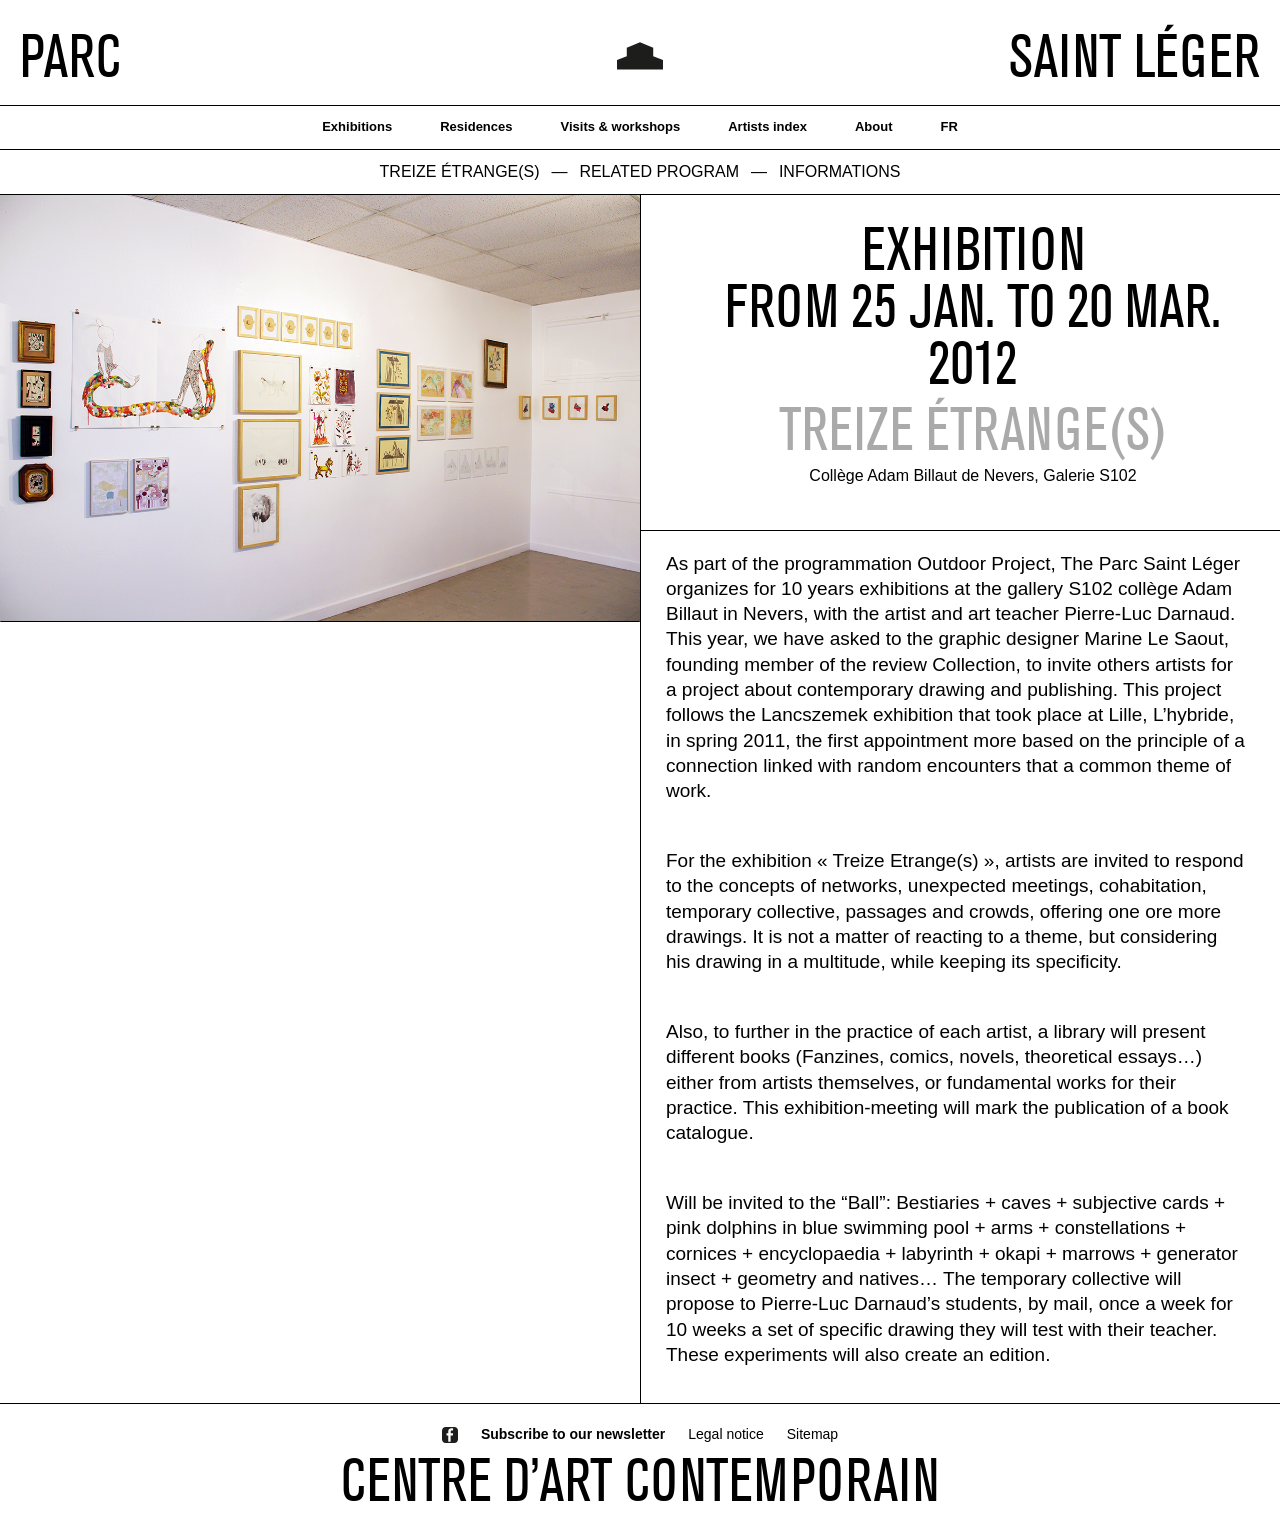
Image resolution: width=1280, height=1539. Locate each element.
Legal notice (726, 1434)
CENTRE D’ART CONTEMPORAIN (640, 1479)
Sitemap (812, 1434)
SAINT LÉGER (1134, 55)
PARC (70, 55)
